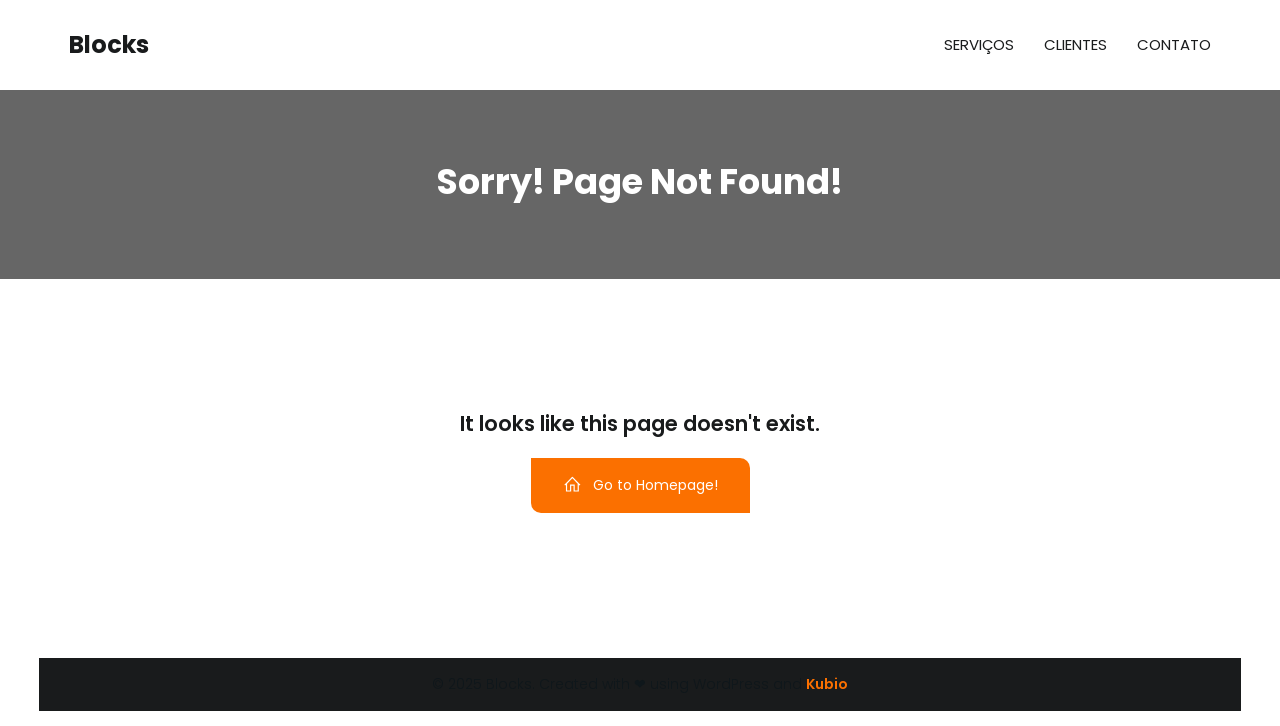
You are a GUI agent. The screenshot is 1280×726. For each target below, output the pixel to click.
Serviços (979, 44)
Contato (1174, 44)
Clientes (1075, 44)
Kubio (827, 684)
